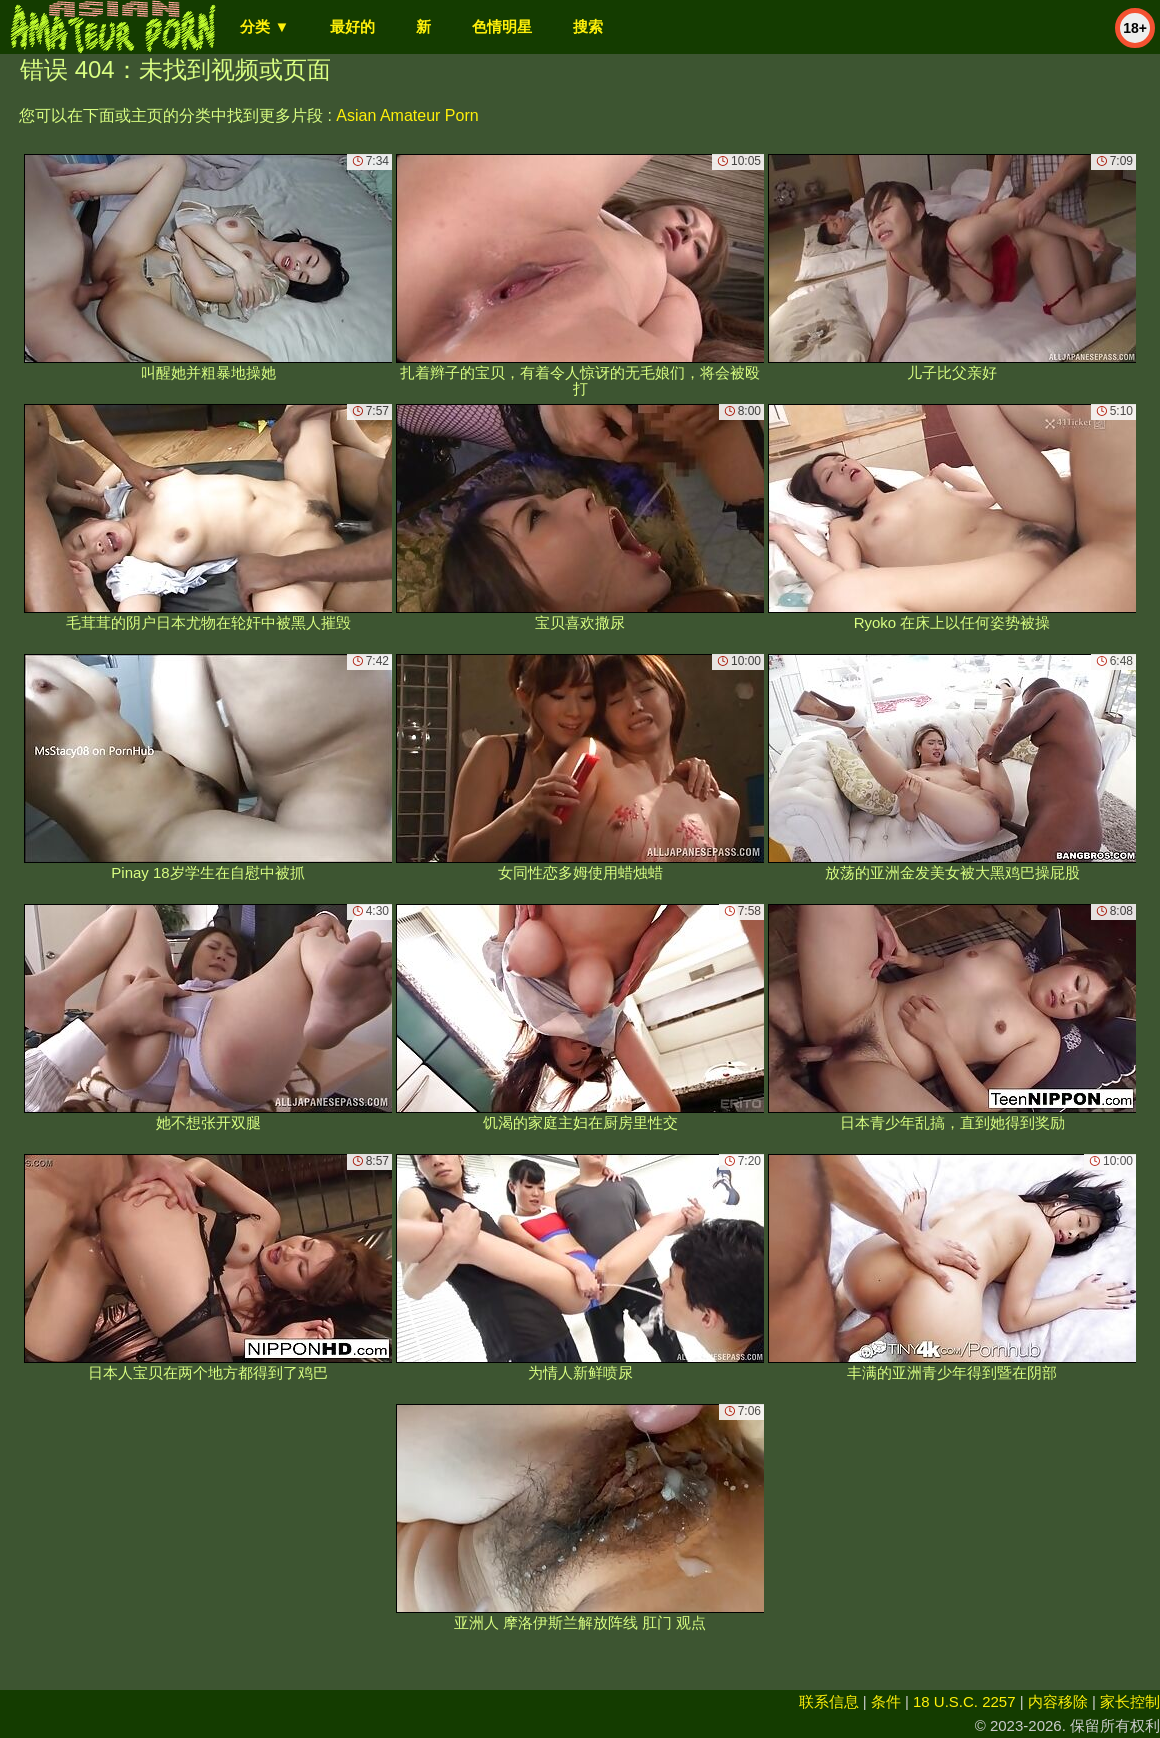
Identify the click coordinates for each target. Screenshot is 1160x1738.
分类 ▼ (264, 26)
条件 (886, 1701)
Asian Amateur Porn (407, 115)
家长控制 (1130, 1701)
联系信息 (829, 1701)
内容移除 (1058, 1701)
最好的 (352, 26)
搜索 (588, 26)
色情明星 (502, 26)
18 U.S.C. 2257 (964, 1701)
